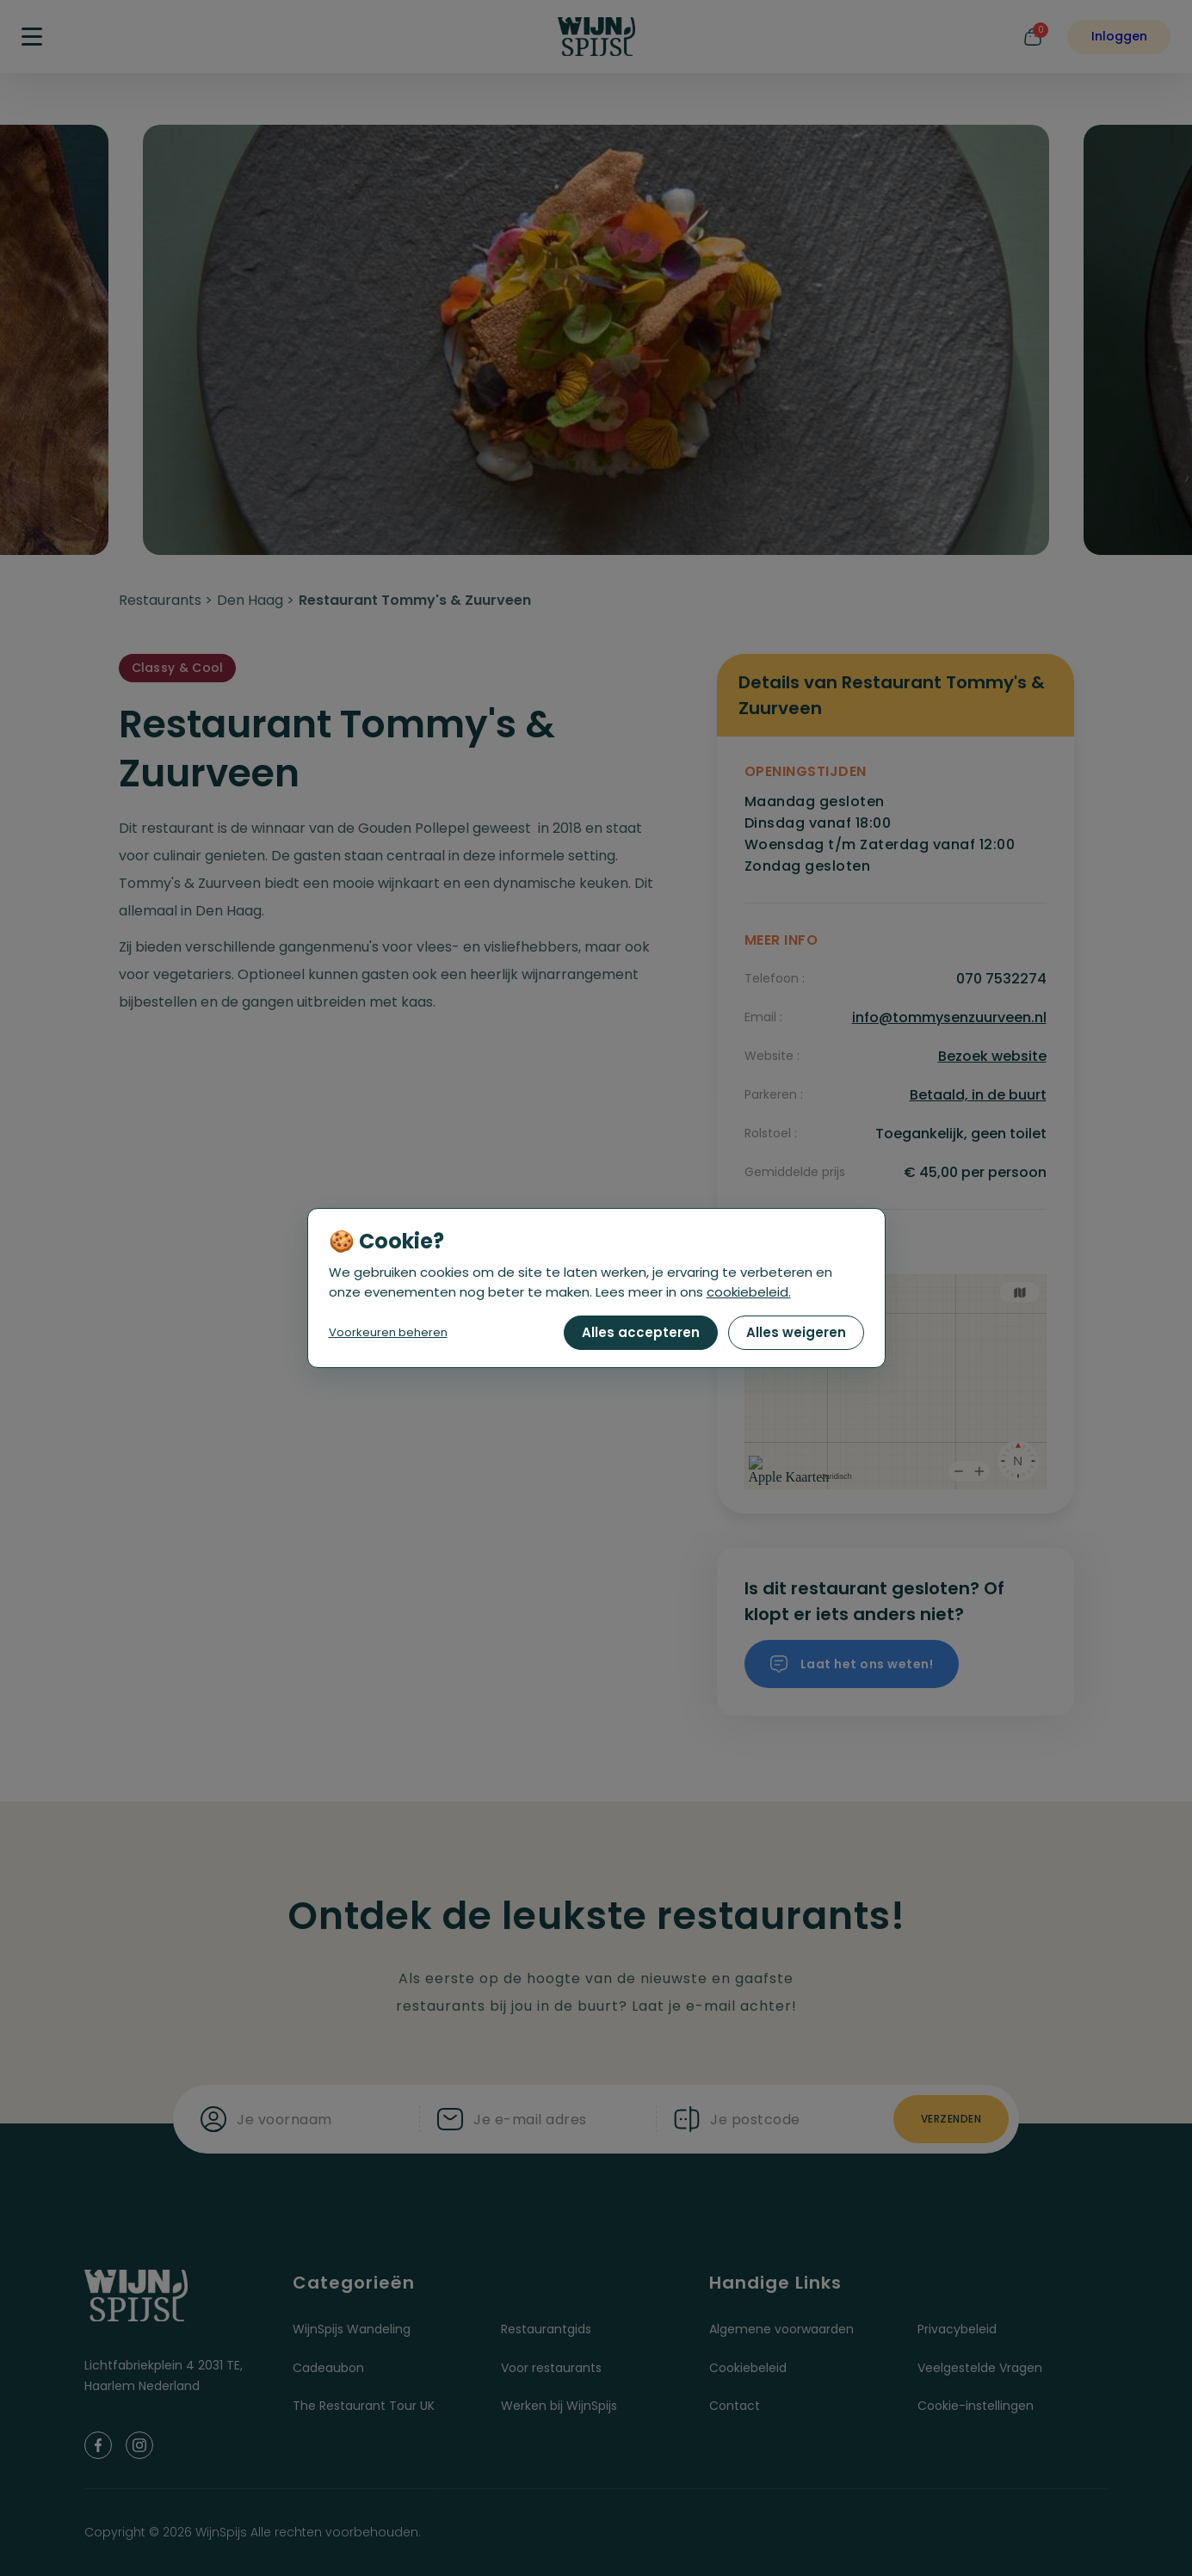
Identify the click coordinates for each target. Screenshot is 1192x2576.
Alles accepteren (641, 1332)
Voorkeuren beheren (388, 1332)
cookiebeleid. (749, 1292)
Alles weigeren (796, 1332)
